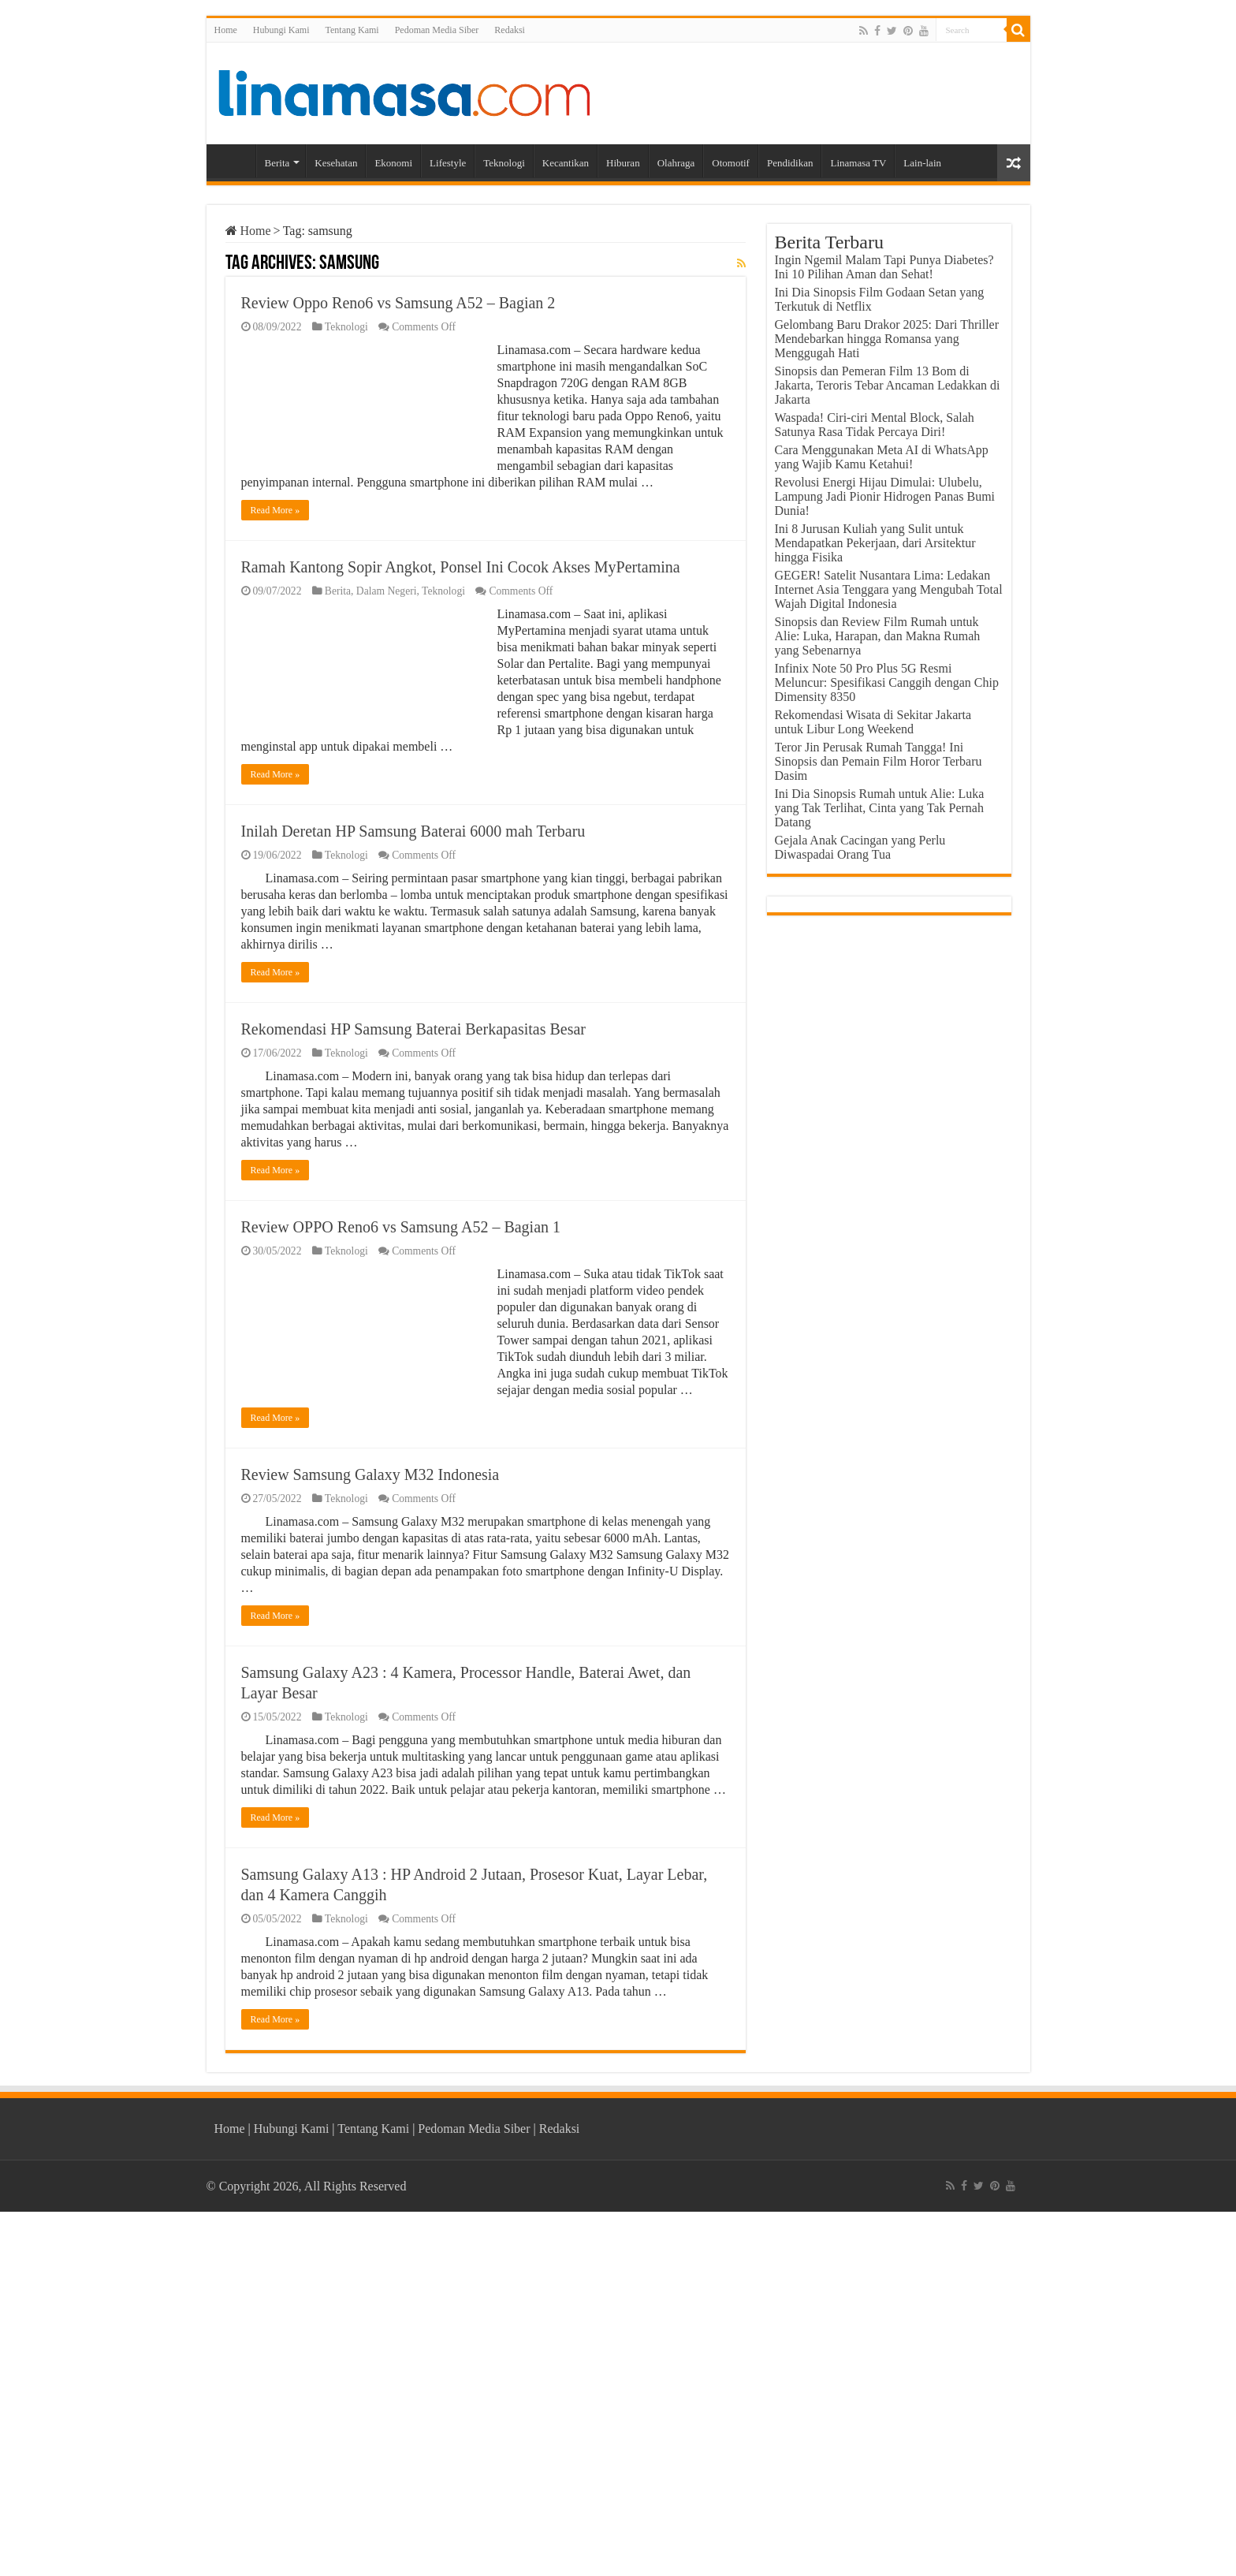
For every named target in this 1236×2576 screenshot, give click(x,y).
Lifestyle (448, 163)
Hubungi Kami (281, 29)
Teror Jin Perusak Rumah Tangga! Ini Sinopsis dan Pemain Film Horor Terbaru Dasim (878, 761)
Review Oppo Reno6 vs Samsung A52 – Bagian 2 (398, 302)
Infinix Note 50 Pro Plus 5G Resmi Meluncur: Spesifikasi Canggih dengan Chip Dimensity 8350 (887, 682)
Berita (277, 163)
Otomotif (731, 163)
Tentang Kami (352, 29)
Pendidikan (790, 163)
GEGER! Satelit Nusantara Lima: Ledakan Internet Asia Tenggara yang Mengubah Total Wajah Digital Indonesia (889, 589)
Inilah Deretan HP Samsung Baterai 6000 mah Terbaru (413, 831)
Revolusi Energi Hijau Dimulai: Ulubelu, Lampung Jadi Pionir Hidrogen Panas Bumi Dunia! (885, 496)
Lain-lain (922, 163)
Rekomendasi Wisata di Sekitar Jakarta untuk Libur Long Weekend (873, 722)
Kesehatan (336, 163)
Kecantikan (565, 163)
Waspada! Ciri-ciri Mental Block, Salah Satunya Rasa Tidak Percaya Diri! (874, 424)
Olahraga (676, 163)
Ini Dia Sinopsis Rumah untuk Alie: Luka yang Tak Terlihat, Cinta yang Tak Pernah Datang (880, 808)
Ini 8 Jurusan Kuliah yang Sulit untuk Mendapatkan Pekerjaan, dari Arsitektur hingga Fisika (875, 543)
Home (225, 29)
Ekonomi (393, 163)
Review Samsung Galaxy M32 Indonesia (370, 1474)
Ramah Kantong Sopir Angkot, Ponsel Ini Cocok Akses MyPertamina (460, 567)
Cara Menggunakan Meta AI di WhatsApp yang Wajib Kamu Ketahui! (881, 457)
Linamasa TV (858, 163)
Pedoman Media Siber (437, 29)
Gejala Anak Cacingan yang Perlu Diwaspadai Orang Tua (860, 847)
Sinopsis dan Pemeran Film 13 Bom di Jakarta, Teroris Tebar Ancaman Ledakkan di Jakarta (887, 385)
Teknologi (504, 163)
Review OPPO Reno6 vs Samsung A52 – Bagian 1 (401, 1227)
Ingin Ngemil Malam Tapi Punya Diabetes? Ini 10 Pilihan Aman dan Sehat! (884, 267)
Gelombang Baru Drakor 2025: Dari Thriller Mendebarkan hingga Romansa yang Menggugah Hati (887, 339)
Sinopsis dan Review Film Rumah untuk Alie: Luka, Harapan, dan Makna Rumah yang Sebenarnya (878, 636)
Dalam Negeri (386, 591)
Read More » (275, 510)
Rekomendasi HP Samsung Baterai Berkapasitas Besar (413, 1029)
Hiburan (623, 163)
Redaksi (509, 29)
